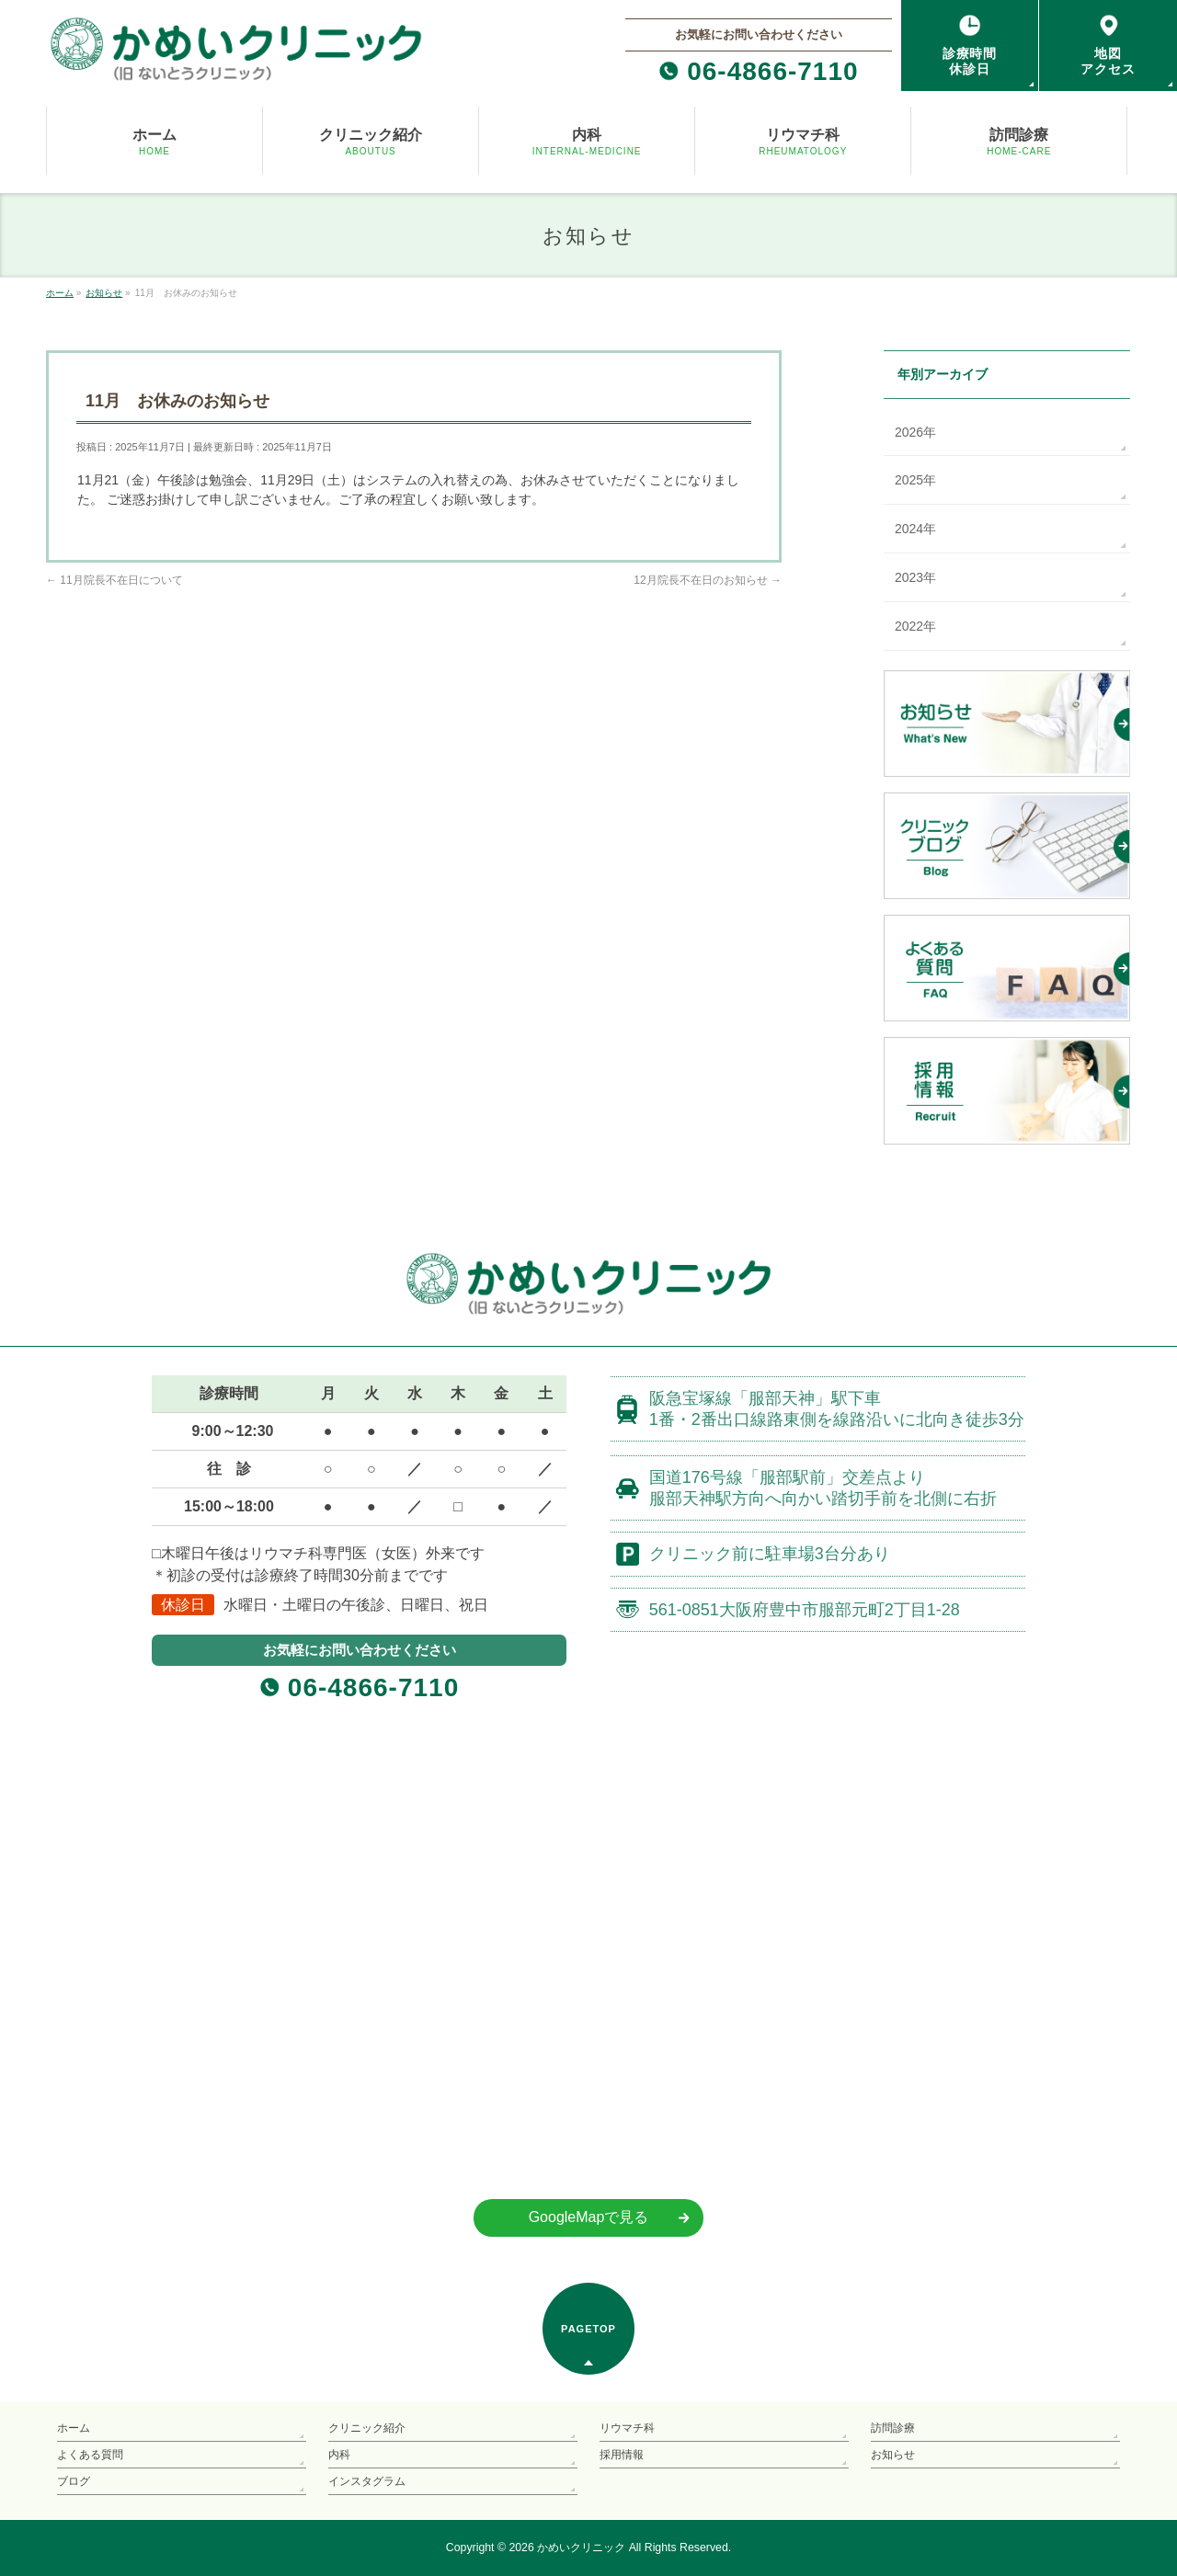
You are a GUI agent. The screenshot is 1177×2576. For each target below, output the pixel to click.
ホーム (73, 2428)
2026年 (915, 432)
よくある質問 (90, 2454)
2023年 (915, 577)
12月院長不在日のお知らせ (708, 580)
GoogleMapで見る (589, 2217)
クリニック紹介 (367, 2428)
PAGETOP (588, 2328)
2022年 (915, 626)
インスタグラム (367, 2481)
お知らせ (893, 2454)
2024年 (915, 528)
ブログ (73, 2481)
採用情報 (622, 2454)
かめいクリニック (581, 2547)
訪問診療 (893, 2428)
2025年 (915, 480)
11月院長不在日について (114, 580)
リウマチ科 (627, 2428)
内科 (339, 2454)
